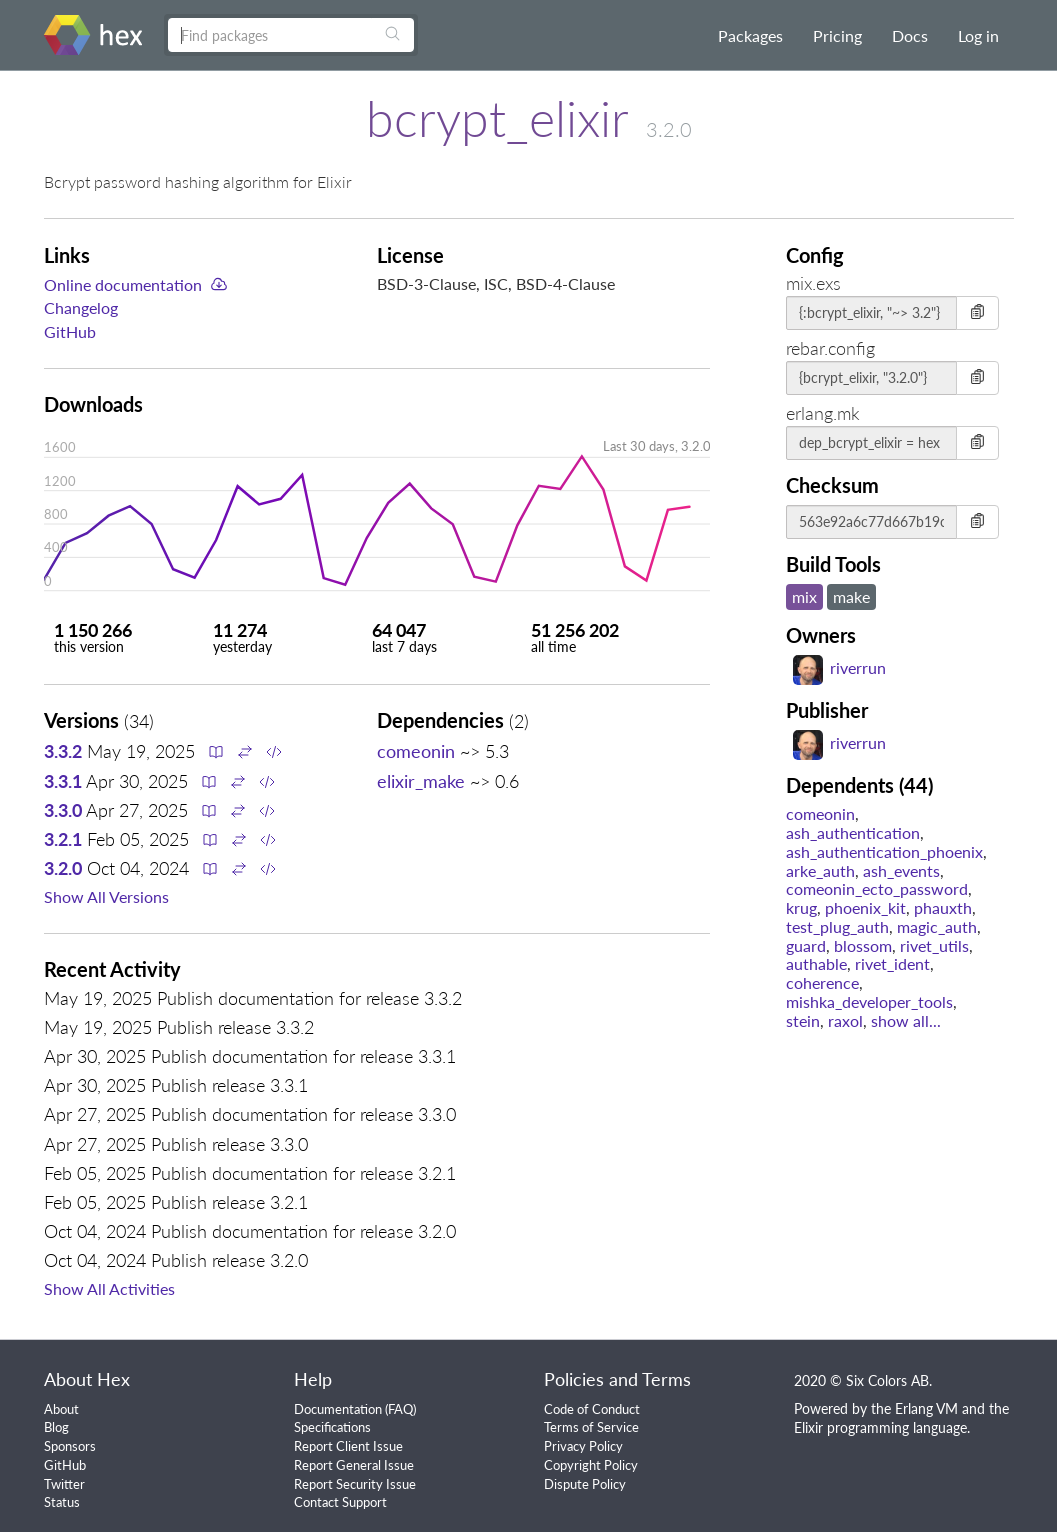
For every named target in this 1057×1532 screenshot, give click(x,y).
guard (806, 945)
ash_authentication (853, 832)
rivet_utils (934, 945)
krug (801, 907)
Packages (750, 35)
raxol (845, 1020)
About (61, 1409)
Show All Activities (109, 1288)
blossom (863, 945)
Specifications (332, 1427)
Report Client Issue (348, 1446)
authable (816, 963)
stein (803, 1020)
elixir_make (421, 781)
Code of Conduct (592, 1409)
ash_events (901, 870)
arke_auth (820, 870)
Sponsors (70, 1446)
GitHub (70, 331)
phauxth (943, 907)
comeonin (416, 751)
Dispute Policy (585, 1484)
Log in (978, 35)
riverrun (839, 667)
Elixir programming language (880, 1427)
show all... (906, 1020)
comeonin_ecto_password (877, 888)
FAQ (400, 1409)
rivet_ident (892, 963)
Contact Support (340, 1502)
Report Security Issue (355, 1484)
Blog (56, 1427)
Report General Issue (354, 1465)
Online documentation (123, 284)
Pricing (837, 35)
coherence (822, 982)
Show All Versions (106, 896)
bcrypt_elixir (497, 118)
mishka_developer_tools (869, 1001)
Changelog (81, 307)
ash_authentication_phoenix (884, 851)
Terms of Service (591, 1427)
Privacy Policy (583, 1446)
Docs (910, 35)
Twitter (64, 1484)
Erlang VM (926, 1408)
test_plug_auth (837, 926)
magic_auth (937, 926)
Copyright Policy (591, 1465)
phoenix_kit (865, 907)
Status (62, 1502)
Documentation (338, 1409)
